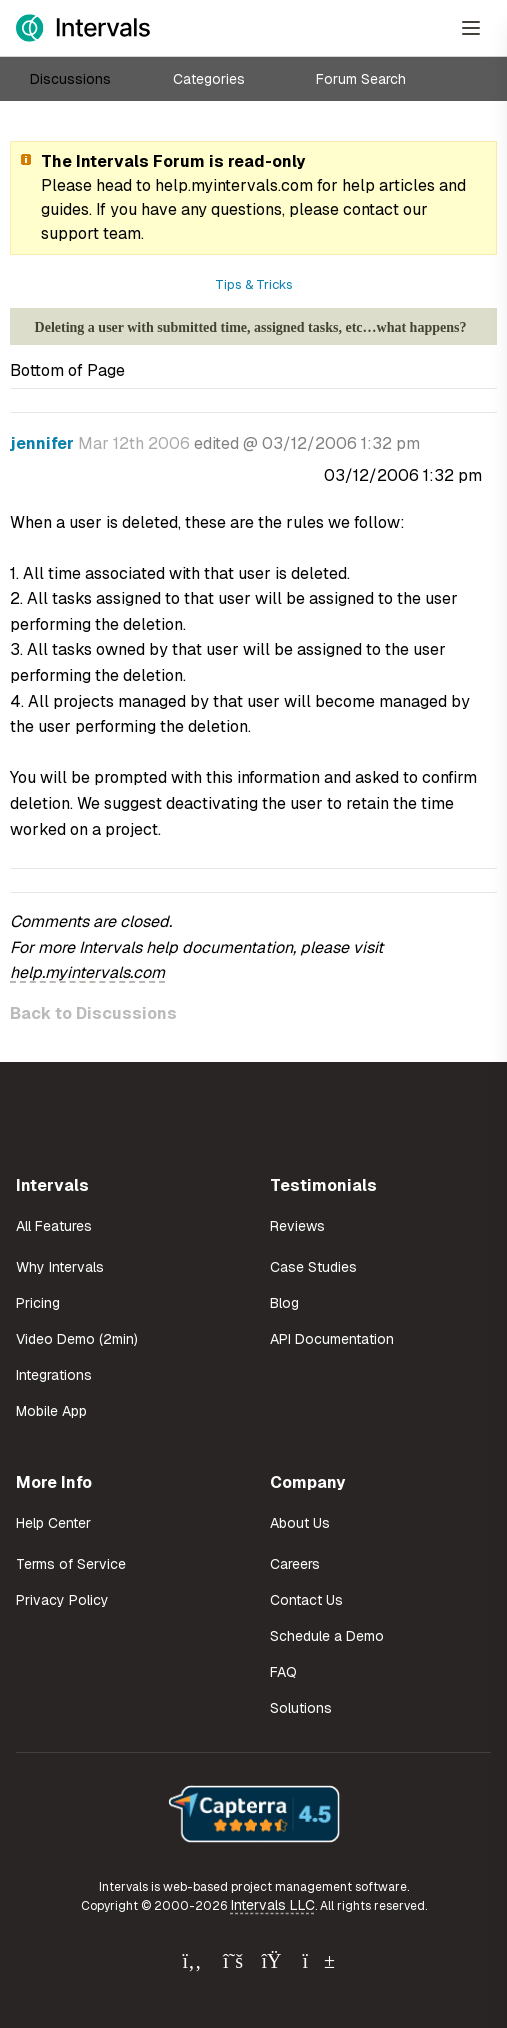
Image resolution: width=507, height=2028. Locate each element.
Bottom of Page (67, 370)
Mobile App (51, 1411)
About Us (300, 1523)
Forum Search (361, 79)
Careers (295, 1564)
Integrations (54, 1375)
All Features (54, 1226)
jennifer (42, 443)
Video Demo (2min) (77, 1339)
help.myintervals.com (234, 185)
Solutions (301, 1708)
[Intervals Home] (83, 28)
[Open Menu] (471, 28)
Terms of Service (71, 1564)
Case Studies (313, 1267)
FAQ (283, 1672)
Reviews (297, 1226)
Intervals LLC (273, 1905)
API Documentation (332, 1339)
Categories (209, 79)
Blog (284, 1303)
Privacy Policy (62, 1600)
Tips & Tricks (254, 284)
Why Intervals (60, 1267)
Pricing (38, 1303)
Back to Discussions (93, 1013)
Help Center (53, 1523)
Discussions (70, 79)
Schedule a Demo (327, 1636)
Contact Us (306, 1600)
